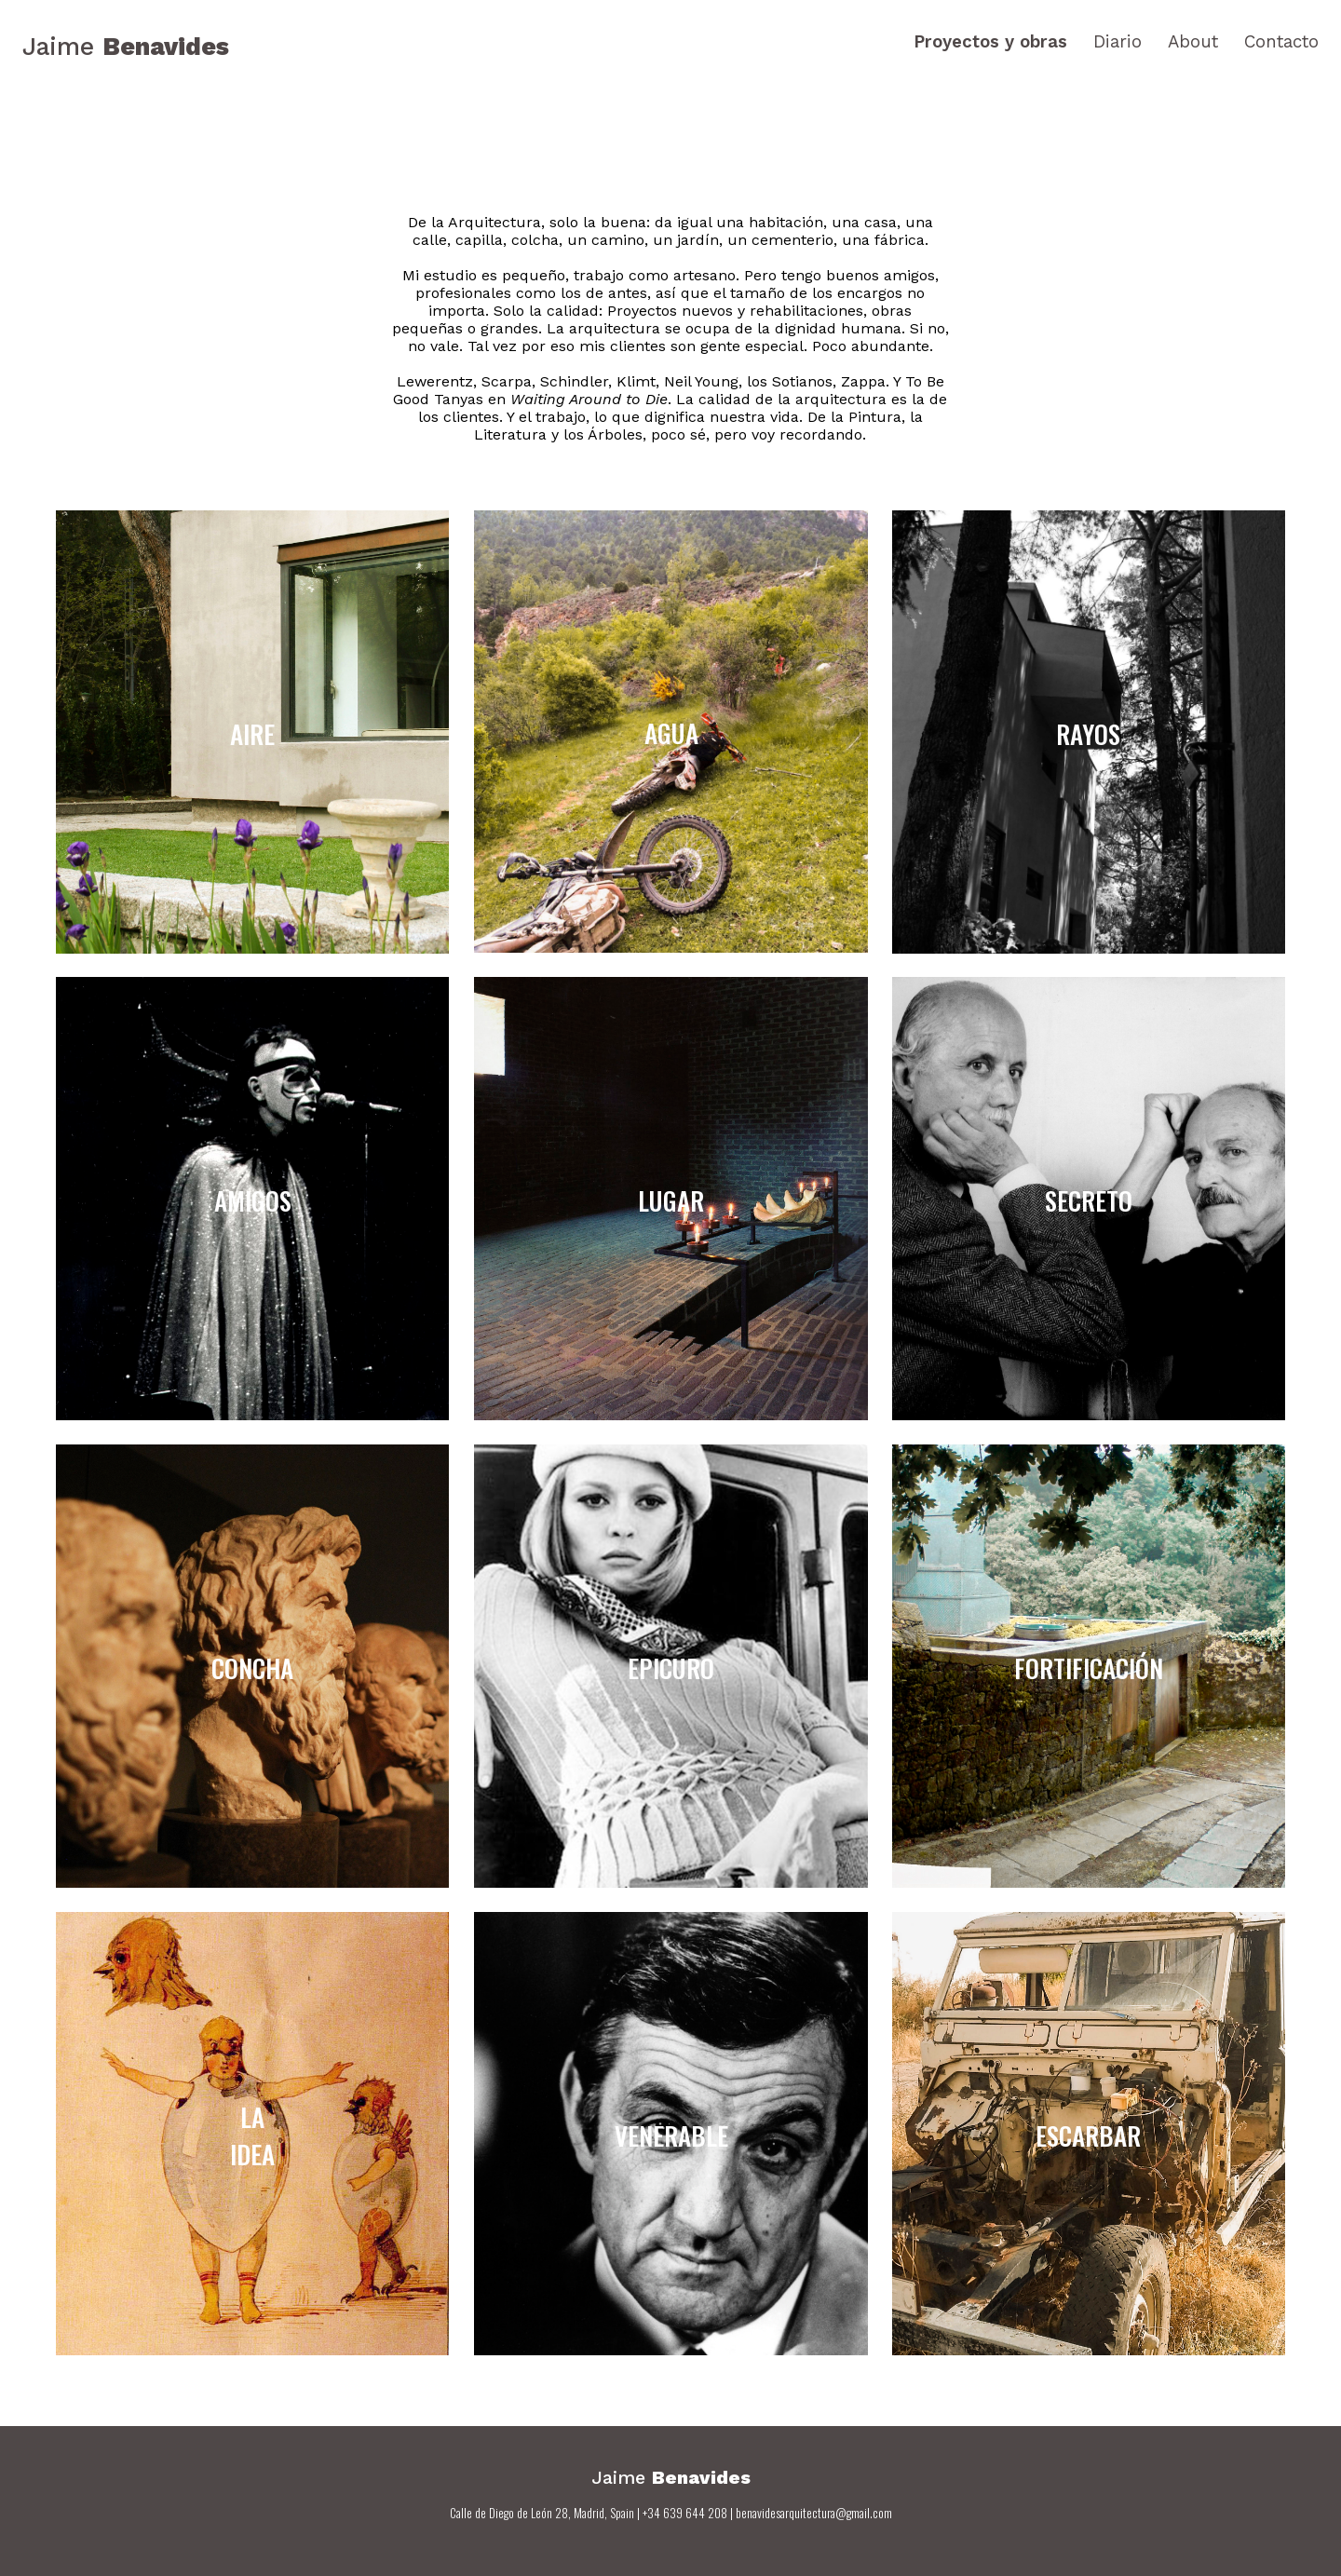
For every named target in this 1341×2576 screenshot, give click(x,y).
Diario (1117, 42)
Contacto (1281, 42)
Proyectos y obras (990, 42)
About (1193, 42)
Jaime (125, 46)
